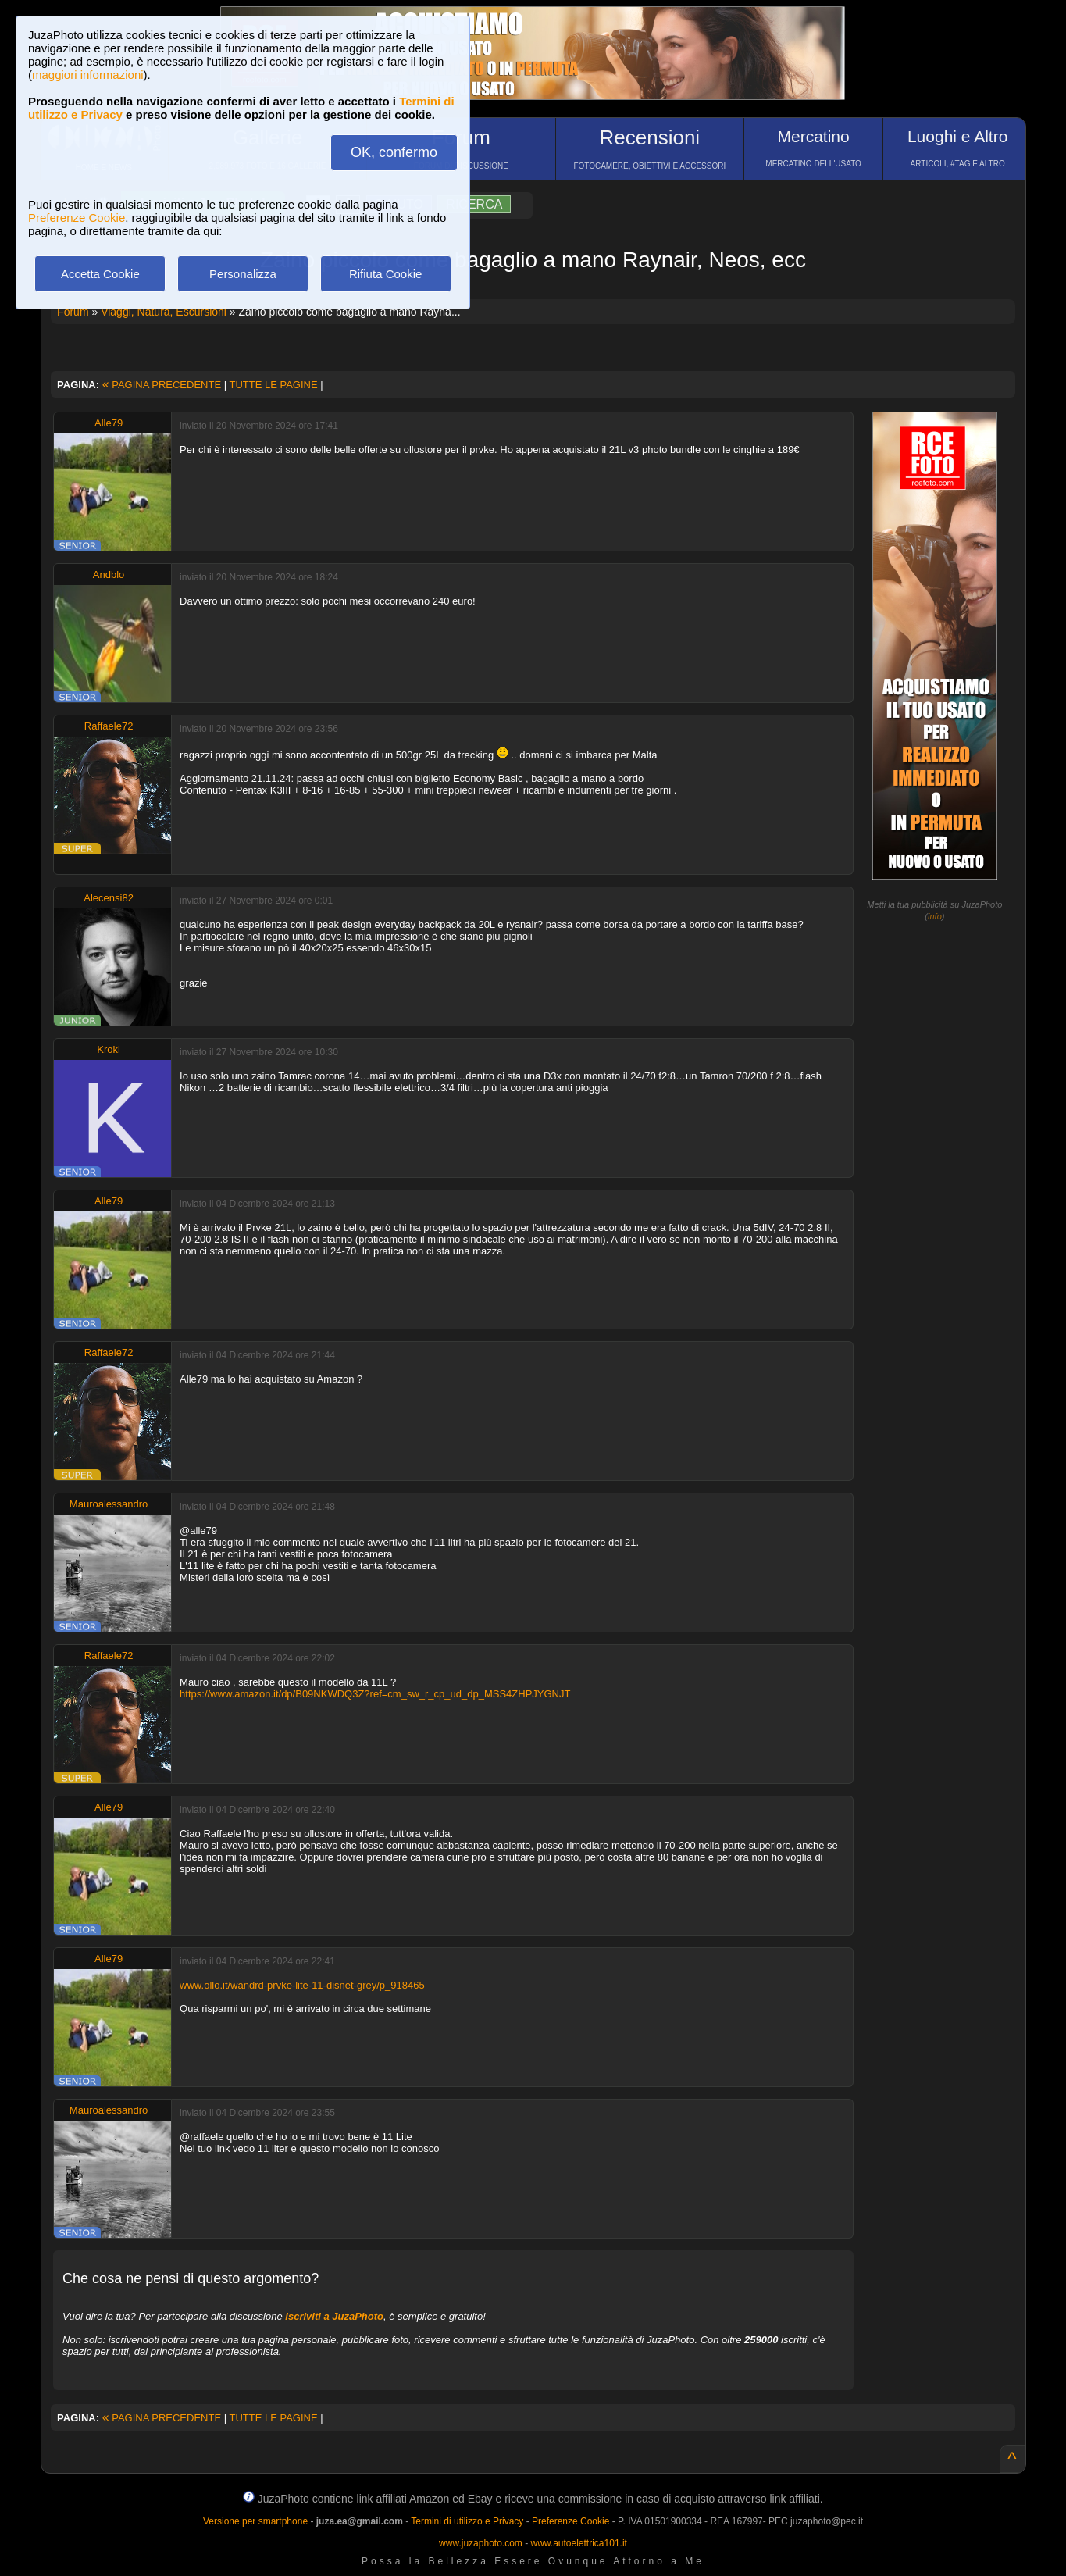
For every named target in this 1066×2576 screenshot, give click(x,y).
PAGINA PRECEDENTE (161, 385)
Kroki (108, 1049)
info (935, 916)
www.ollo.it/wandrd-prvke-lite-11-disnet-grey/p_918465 (302, 1985)
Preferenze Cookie (76, 217)
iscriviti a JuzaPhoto (334, 2316)
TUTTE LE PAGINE (273, 385)
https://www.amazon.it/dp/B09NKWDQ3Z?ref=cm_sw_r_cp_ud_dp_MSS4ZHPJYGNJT (375, 1694)
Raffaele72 (109, 726)
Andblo (108, 574)
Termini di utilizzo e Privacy (467, 2521)
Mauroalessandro (109, 1504)
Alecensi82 (109, 898)
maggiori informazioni (88, 74)
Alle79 (108, 423)
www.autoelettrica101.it (578, 2543)
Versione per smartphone (255, 2521)
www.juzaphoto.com (480, 2543)
